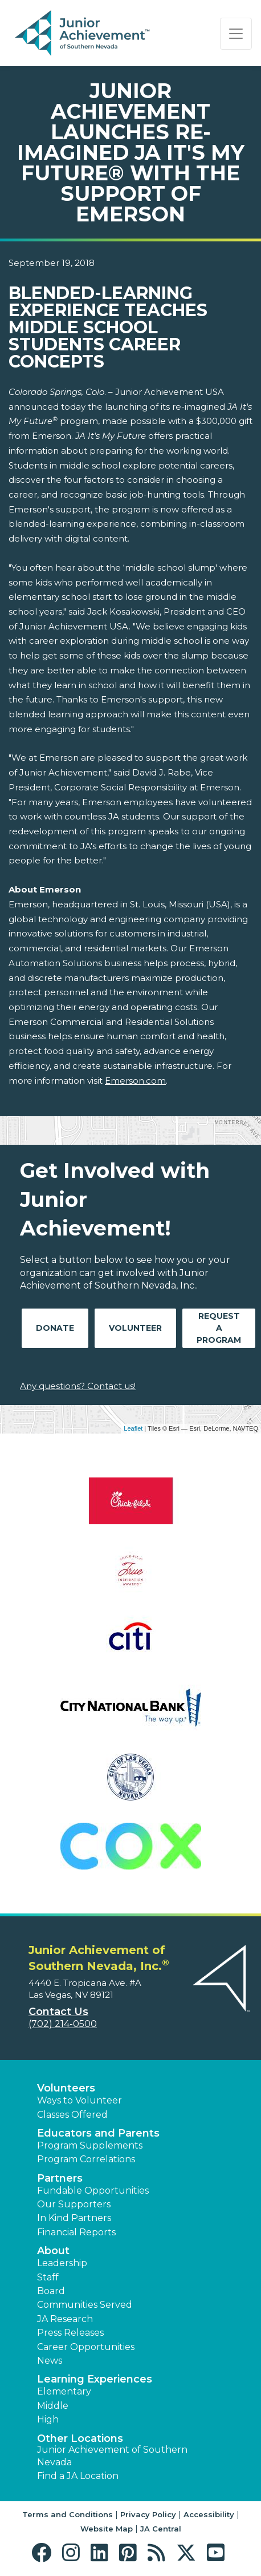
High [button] (48, 2419)
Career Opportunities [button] (85, 2346)
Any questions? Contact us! (78, 1385)
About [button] (53, 2251)
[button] (44, 2553)
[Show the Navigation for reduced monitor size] (236, 34)
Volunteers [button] (66, 2088)
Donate (55, 1328)
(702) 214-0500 (62, 2023)
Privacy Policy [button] (148, 2514)
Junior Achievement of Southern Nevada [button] (112, 2456)
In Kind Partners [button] (74, 2217)
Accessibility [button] (208, 2514)
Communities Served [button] (84, 2304)
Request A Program (219, 1328)
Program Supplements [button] (89, 2145)
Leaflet (133, 1428)
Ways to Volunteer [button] (79, 2100)
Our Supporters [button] (74, 2204)
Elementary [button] (64, 2391)
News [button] (49, 2360)
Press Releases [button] (70, 2332)
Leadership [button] (62, 2263)
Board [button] (51, 2291)
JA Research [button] (65, 2318)
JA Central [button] (160, 2528)
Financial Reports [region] (76, 2232)
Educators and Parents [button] (98, 2133)
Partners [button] (60, 2178)
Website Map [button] (106, 2528)
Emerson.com (135, 1080)
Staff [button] (48, 2277)
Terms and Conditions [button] (67, 2514)
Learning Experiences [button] (94, 2379)
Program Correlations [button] (86, 2159)
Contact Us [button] (58, 2011)
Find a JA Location (78, 2475)
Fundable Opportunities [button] (93, 2190)
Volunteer (135, 1328)
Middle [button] (52, 2405)
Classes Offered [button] (72, 2114)
